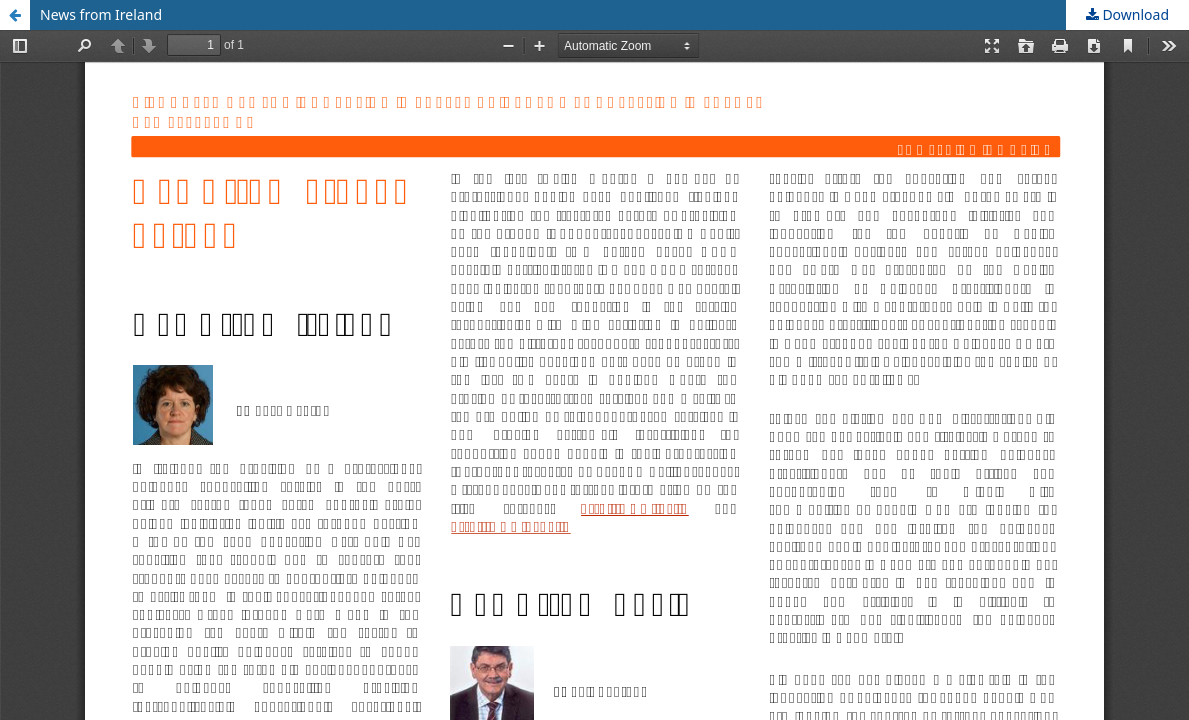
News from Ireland (101, 14)
